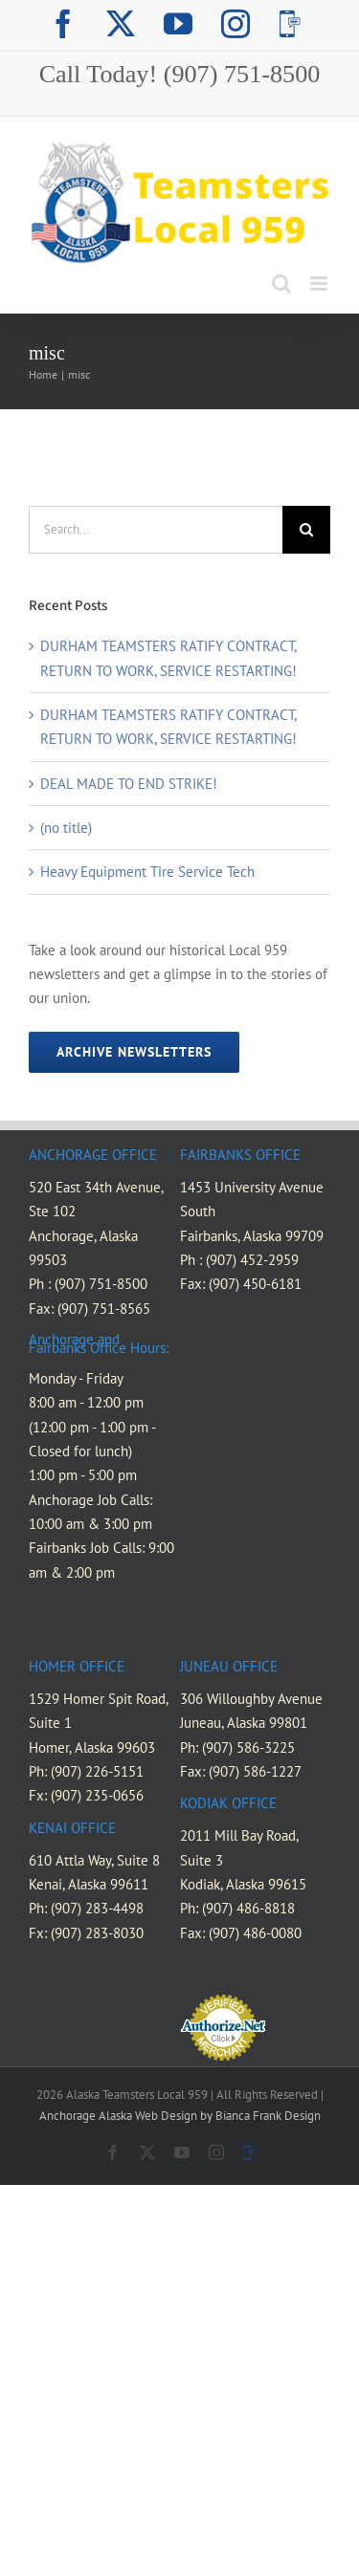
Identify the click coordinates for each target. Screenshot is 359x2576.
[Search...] (155, 530)
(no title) (66, 828)
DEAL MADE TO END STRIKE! (128, 784)
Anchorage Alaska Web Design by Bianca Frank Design (180, 2115)
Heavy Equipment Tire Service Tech (147, 871)
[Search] (306, 530)
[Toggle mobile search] (281, 283)
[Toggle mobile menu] (320, 283)
